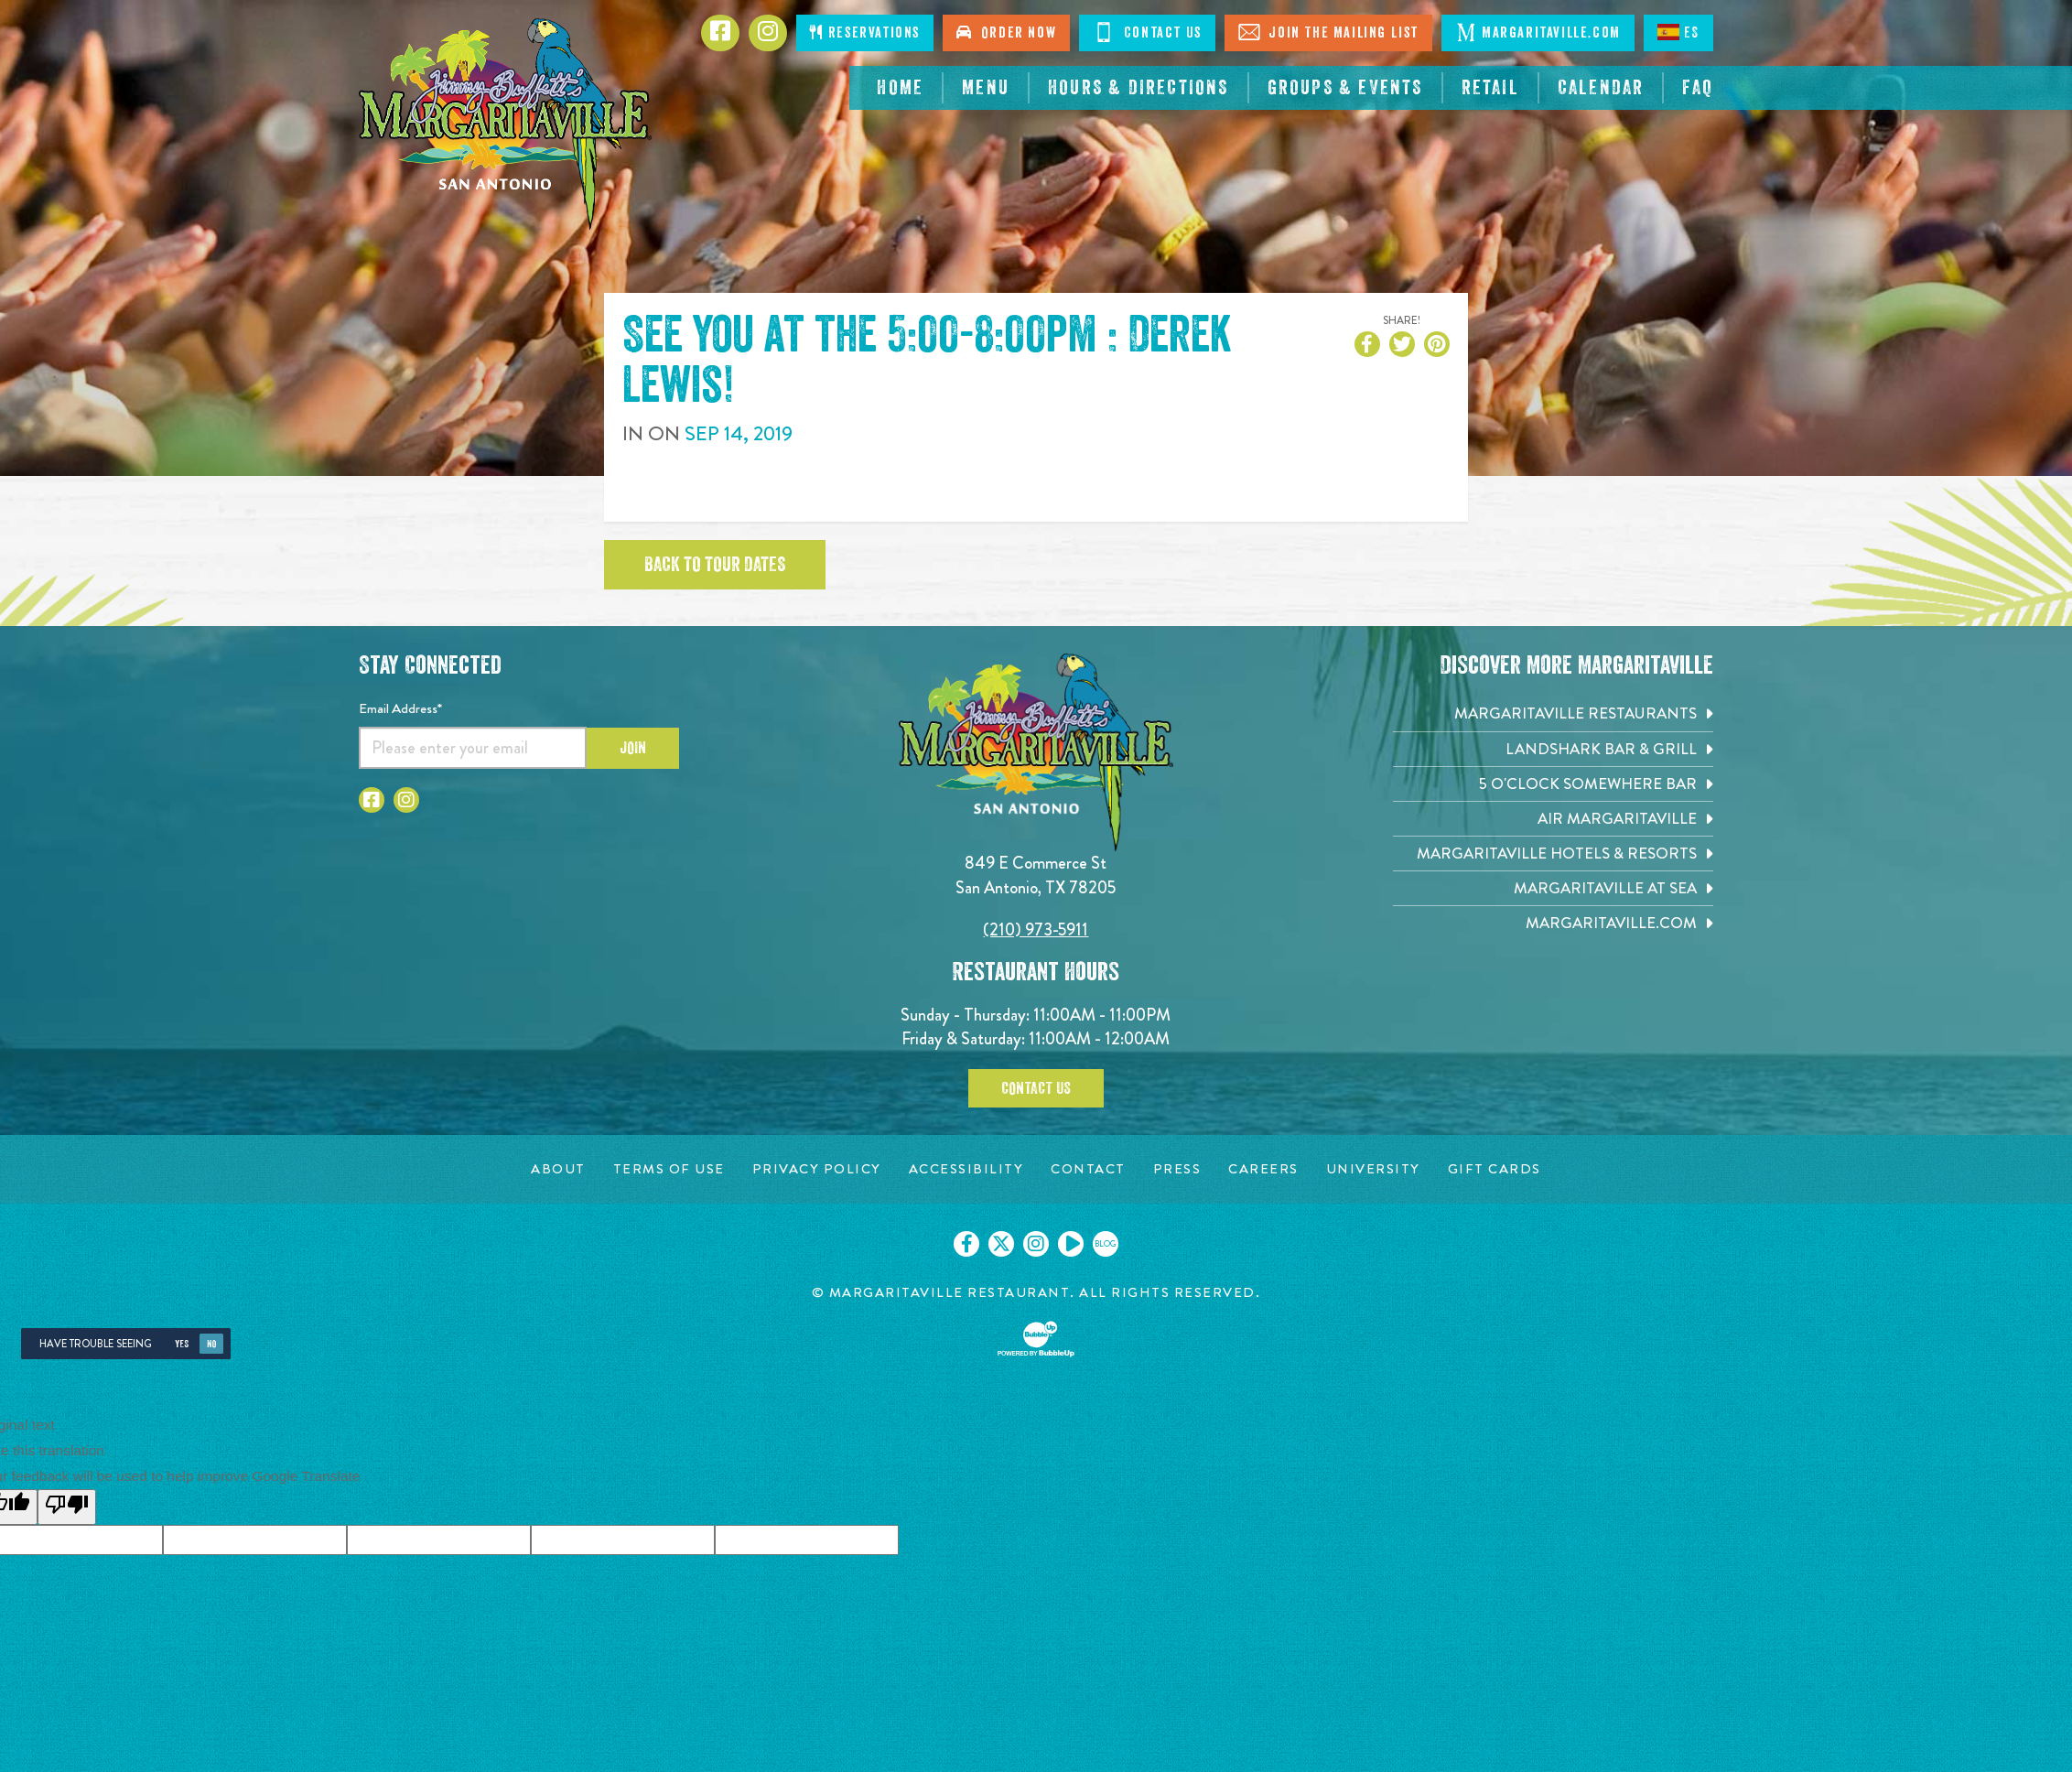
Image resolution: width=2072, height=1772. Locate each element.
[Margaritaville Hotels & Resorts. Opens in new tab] (1553, 853)
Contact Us (1036, 1088)
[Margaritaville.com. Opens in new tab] (1553, 923)
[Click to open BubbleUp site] (1036, 1339)
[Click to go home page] (505, 124)
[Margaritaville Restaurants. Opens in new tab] (1553, 713)
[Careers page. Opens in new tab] (1263, 1169)
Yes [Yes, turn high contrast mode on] (182, 1344)
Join (633, 748)
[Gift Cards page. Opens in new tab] (1494, 1169)
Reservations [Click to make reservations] (865, 32)
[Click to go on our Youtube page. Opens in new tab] (1071, 1244)
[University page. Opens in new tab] (1373, 1169)
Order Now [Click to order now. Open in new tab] (1006, 32)
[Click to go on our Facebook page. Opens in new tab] (966, 1244)
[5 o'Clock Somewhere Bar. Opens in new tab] (1553, 784)
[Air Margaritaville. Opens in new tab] (1553, 819)
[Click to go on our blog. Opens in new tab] (1105, 1244)
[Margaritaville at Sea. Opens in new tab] (1553, 888)
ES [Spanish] (1678, 32)
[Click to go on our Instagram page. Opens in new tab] (1036, 1244)
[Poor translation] (67, 1507)
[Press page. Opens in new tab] (1177, 1169)
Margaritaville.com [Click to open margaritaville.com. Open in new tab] (1538, 32)
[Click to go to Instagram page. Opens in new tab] (768, 33)
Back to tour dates (714, 565)
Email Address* (400, 708)
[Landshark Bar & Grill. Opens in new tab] (1553, 749)
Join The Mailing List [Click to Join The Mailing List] (1328, 32)
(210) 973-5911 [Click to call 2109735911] (1035, 929)
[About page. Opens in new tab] (558, 1169)
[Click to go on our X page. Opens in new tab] (1001, 1244)
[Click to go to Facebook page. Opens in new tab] (720, 33)
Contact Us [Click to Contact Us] (1147, 32)
